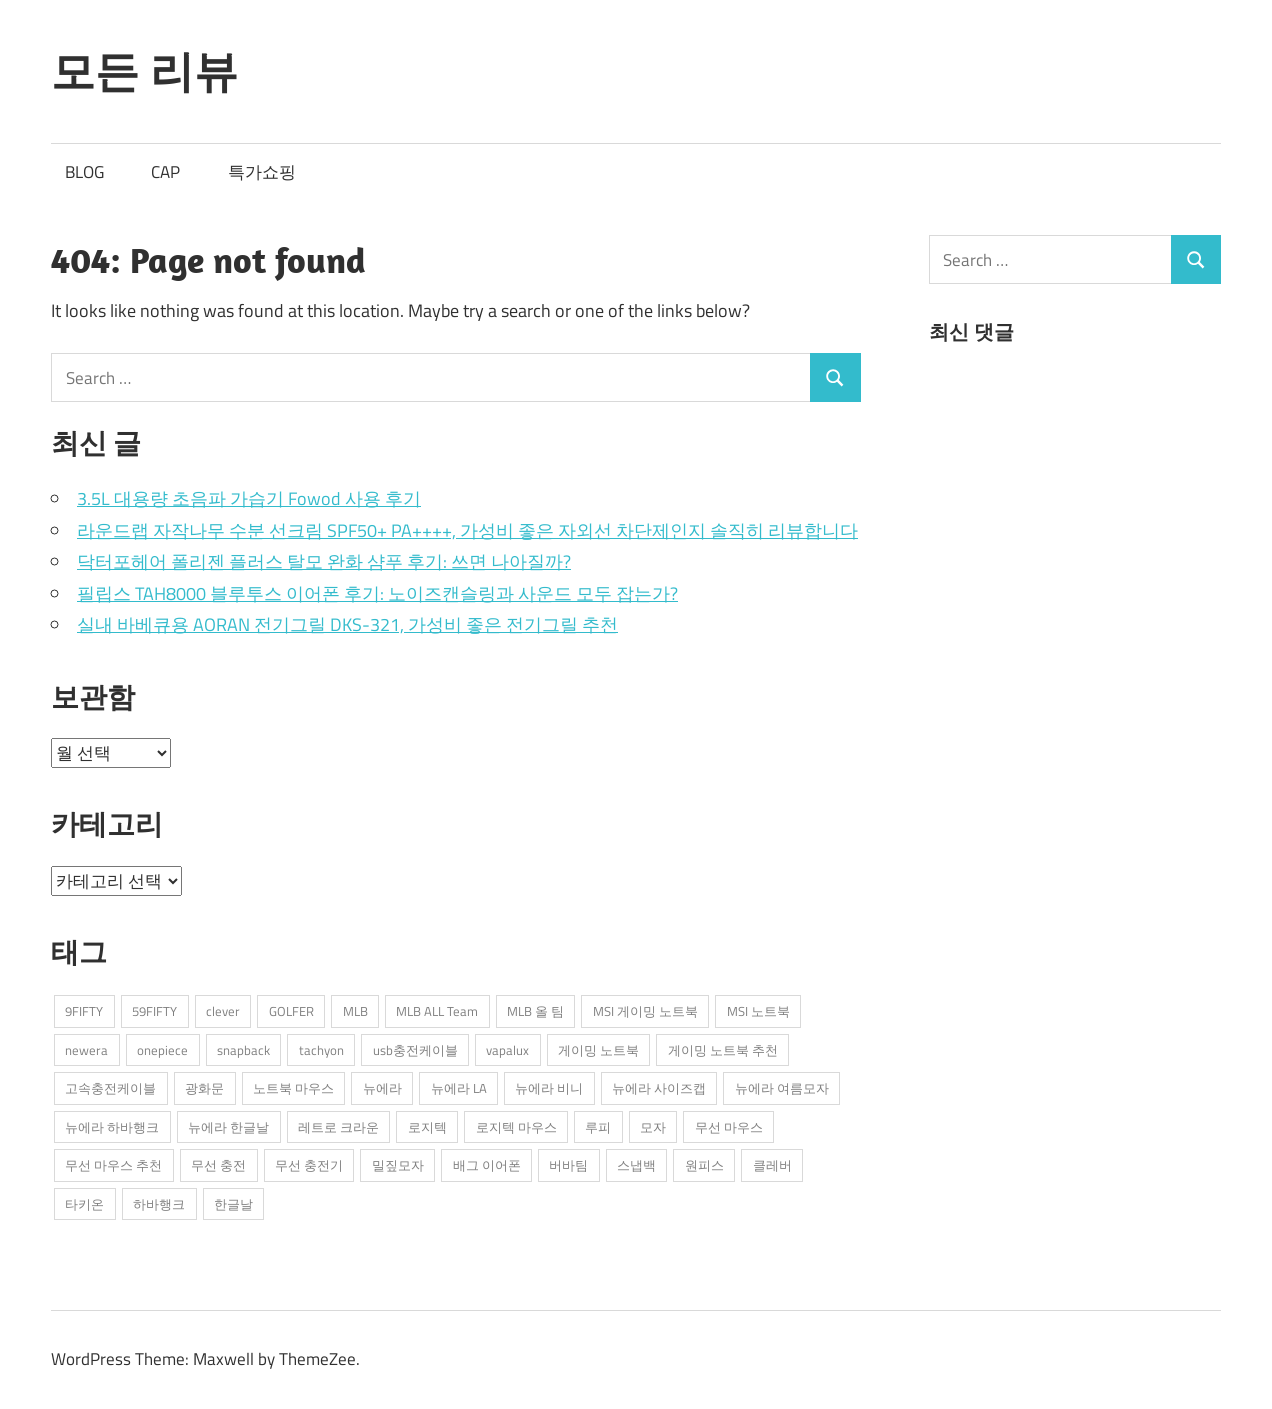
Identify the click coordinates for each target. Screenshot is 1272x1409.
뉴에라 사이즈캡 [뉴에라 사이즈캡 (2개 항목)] (659, 1088)
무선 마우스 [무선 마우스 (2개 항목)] (729, 1127)
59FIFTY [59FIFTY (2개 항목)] (154, 1011)
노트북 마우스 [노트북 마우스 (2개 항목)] (293, 1088)
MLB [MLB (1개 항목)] (355, 1011)
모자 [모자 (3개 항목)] (653, 1127)
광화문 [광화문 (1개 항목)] (204, 1088)
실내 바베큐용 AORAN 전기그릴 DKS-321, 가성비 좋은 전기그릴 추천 (347, 624)
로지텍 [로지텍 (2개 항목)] (427, 1127)
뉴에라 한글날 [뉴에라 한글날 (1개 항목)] (228, 1127)
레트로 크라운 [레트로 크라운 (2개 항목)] (338, 1127)
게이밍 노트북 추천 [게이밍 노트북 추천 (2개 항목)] (723, 1050)
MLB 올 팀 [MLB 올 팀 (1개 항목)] (535, 1011)
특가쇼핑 (262, 172)
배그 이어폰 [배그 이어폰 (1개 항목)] (487, 1165)
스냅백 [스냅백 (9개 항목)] (636, 1165)
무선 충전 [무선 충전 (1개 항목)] (218, 1165)
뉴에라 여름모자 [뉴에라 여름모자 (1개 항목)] (782, 1088)
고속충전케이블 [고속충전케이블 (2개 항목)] (110, 1088)
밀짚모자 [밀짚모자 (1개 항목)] (398, 1165)
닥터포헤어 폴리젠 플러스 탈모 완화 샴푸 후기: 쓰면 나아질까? (324, 561)
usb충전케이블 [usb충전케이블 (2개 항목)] (415, 1050)
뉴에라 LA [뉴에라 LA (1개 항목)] (459, 1088)
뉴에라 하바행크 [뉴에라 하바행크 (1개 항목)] (112, 1127)
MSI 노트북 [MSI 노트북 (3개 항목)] (758, 1011)
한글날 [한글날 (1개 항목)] (233, 1204)
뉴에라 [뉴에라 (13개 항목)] (382, 1088)
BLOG (84, 172)
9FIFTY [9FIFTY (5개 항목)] (84, 1011)
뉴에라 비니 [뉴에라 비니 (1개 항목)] (549, 1088)
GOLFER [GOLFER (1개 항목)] (291, 1011)
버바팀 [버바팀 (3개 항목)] (568, 1165)
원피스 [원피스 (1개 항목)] (704, 1165)
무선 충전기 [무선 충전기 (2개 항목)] (309, 1165)
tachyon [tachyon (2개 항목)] (321, 1050)
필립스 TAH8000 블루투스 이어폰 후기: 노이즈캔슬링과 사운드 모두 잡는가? (377, 593)
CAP (165, 172)
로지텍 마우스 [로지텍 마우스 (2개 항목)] (516, 1127)
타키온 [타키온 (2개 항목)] (84, 1204)
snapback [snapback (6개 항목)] (243, 1050)
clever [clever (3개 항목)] (223, 1011)
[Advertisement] (1079, 522)
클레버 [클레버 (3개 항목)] (772, 1165)
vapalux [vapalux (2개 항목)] (507, 1050)
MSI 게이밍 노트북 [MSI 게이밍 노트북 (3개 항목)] (645, 1011)
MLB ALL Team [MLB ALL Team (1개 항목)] (437, 1011)
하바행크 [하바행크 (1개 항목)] (159, 1204)
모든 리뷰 (144, 71)
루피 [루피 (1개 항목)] (598, 1127)
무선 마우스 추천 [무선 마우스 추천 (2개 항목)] (113, 1165)
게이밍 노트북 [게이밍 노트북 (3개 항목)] (598, 1050)
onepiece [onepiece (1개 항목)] (162, 1050)
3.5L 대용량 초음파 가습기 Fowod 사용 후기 (249, 498)
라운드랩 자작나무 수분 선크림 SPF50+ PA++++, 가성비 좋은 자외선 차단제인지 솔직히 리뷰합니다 (467, 530)
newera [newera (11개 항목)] (86, 1050)
